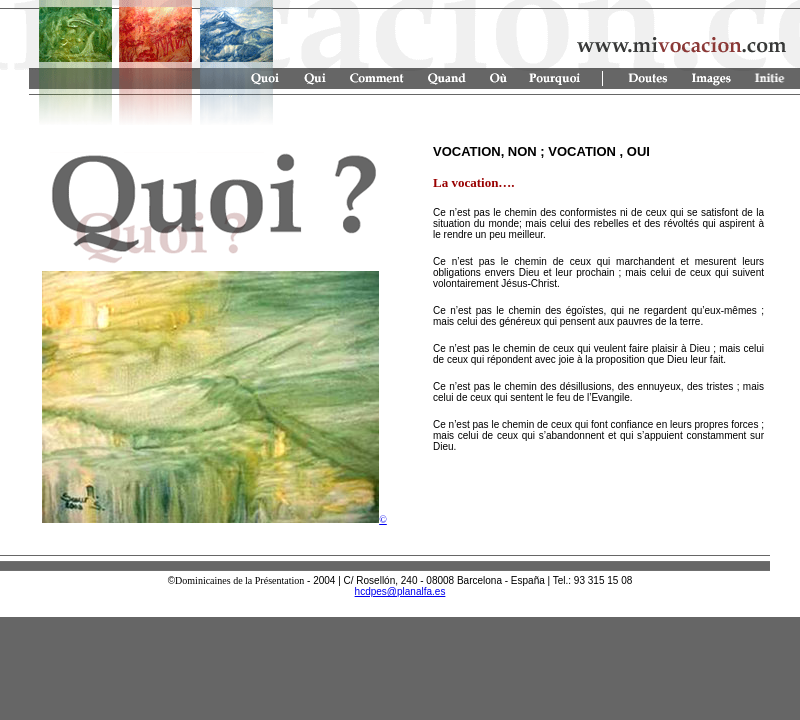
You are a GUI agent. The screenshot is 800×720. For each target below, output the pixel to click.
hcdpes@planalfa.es (400, 591)
